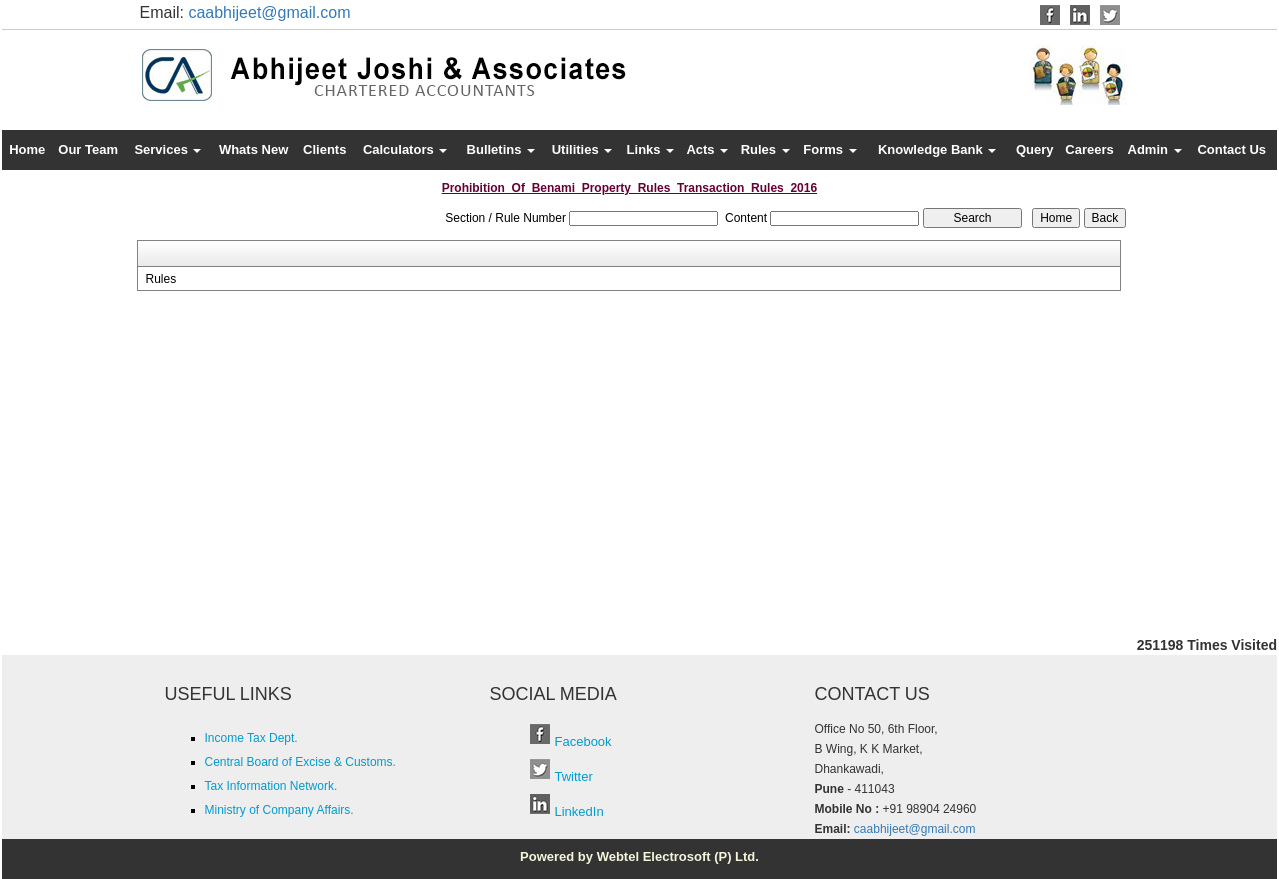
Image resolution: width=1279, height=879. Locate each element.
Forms (829, 149)
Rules (765, 149)
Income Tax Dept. (251, 738)
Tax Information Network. (271, 786)
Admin (1155, 149)
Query (1035, 149)
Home (27, 149)
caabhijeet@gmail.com (269, 12)
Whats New (253, 149)
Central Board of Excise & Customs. (300, 762)
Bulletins (501, 149)
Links (651, 149)
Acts (707, 149)
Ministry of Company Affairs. (279, 810)
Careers (1089, 149)
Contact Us (1231, 149)
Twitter (574, 776)
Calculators (405, 149)
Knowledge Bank (937, 149)
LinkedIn (579, 811)
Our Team (88, 149)
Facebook (583, 741)
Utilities (582, 149)
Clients (324, 149)
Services (167, 149)
